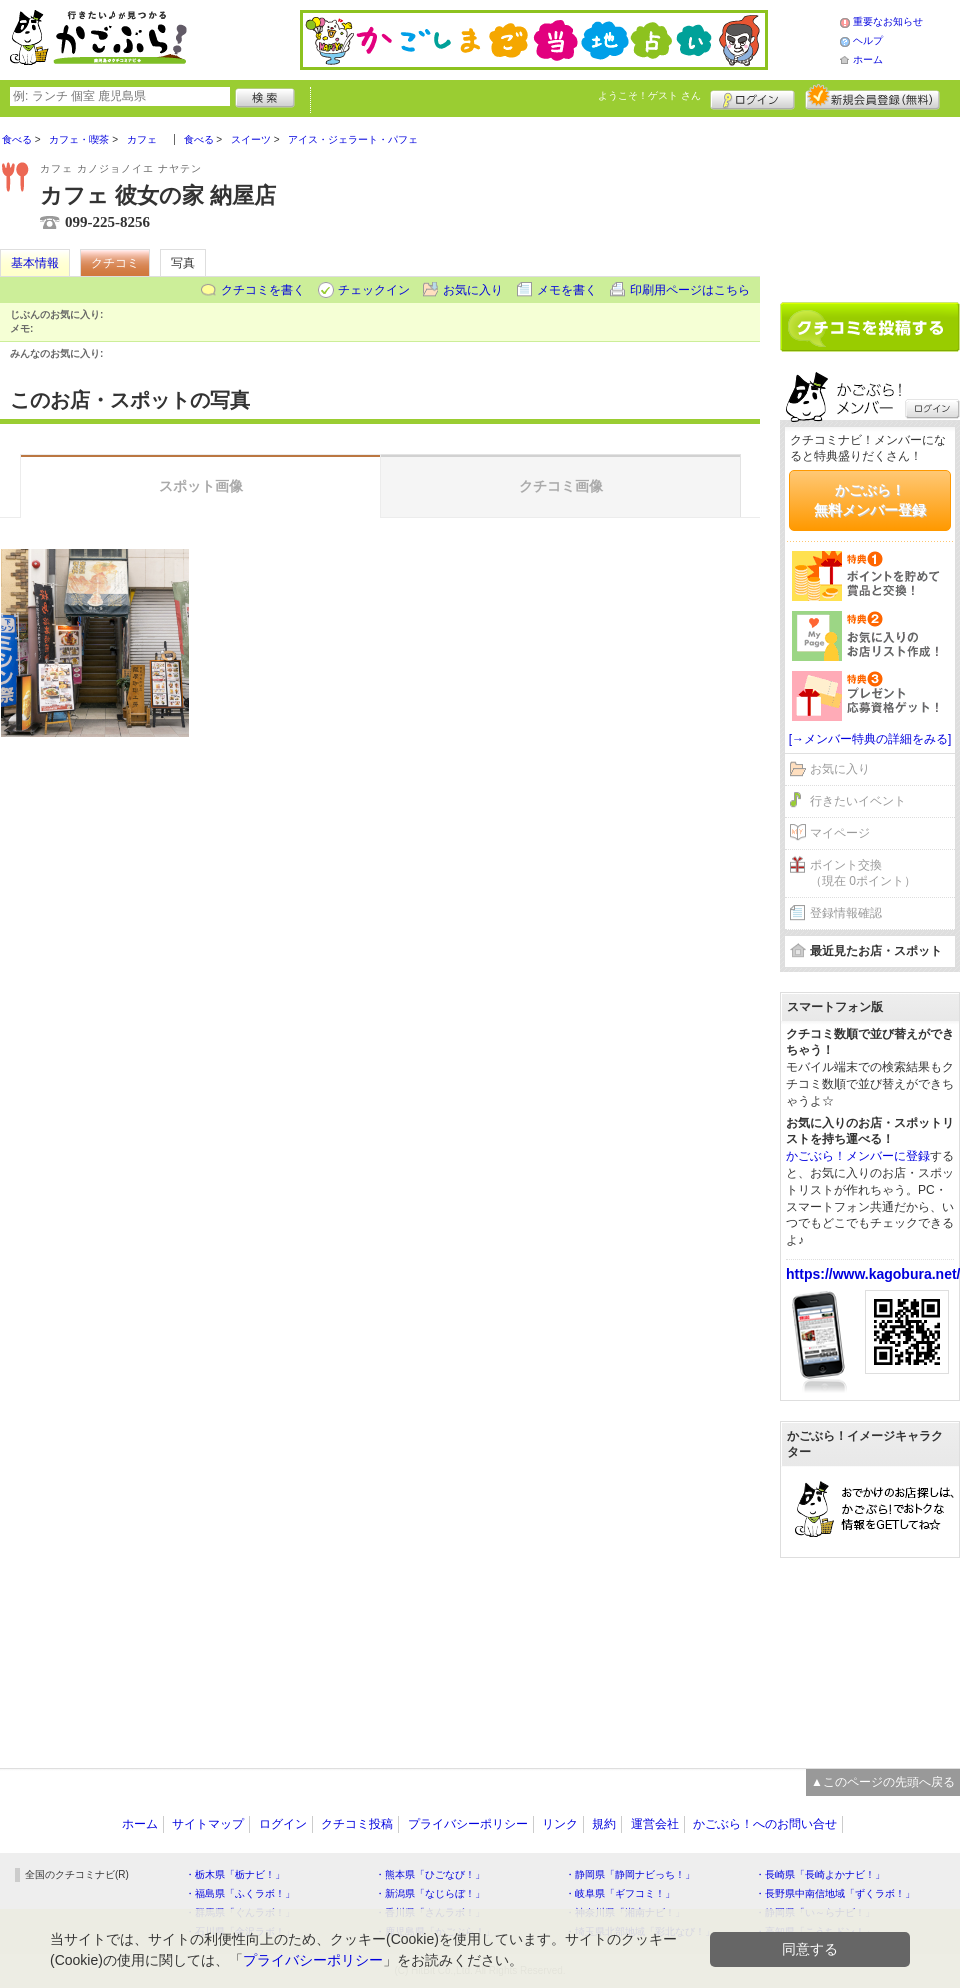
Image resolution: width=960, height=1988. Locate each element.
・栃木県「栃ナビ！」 (235, 1874)
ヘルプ (868, 40)
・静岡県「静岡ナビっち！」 (630, 1874)
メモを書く (567, 290)
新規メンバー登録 (872, 97)
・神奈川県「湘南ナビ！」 (625, 1912)
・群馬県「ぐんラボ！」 (240, 1912)
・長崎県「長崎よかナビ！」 (820, 1874)
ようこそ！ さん (649, 95)
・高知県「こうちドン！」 (815, 1931)
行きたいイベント (858, 801)
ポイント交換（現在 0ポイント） (863, 873)
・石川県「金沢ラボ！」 (240, 1931)
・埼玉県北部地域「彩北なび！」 (640, 1931)
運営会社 (655, 1824)
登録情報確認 (846, 913)
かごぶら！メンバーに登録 (858, 1156)
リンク (560, 1824)
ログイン (752, 97)
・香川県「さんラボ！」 (430, 1912)
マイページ (840, 833)
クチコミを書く (263, 290)
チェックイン (374, 290)
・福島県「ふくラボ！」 (240, 1893)
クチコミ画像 (561, 486)
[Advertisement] (870, 202)
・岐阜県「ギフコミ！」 (620, 1893)
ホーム (868, 59)
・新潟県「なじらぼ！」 (430, 1893)
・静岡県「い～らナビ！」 (815, 1912)
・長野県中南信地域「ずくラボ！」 (835, 1893)
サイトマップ (208, 1824)
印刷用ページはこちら (690, 290)
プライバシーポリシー (468, 1824)
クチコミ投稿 (357, 1824)
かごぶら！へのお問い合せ (765, 1824)
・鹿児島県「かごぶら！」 (435, 1931)
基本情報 (35, 263)
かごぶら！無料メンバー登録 (870, 500)
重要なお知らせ (888, 21)
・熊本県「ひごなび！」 (430, 1874)
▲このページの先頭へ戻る (883, 1782)
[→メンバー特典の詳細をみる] (870, 739)
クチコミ (115, 263)
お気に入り (473, 290)
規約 (604, 1824)
